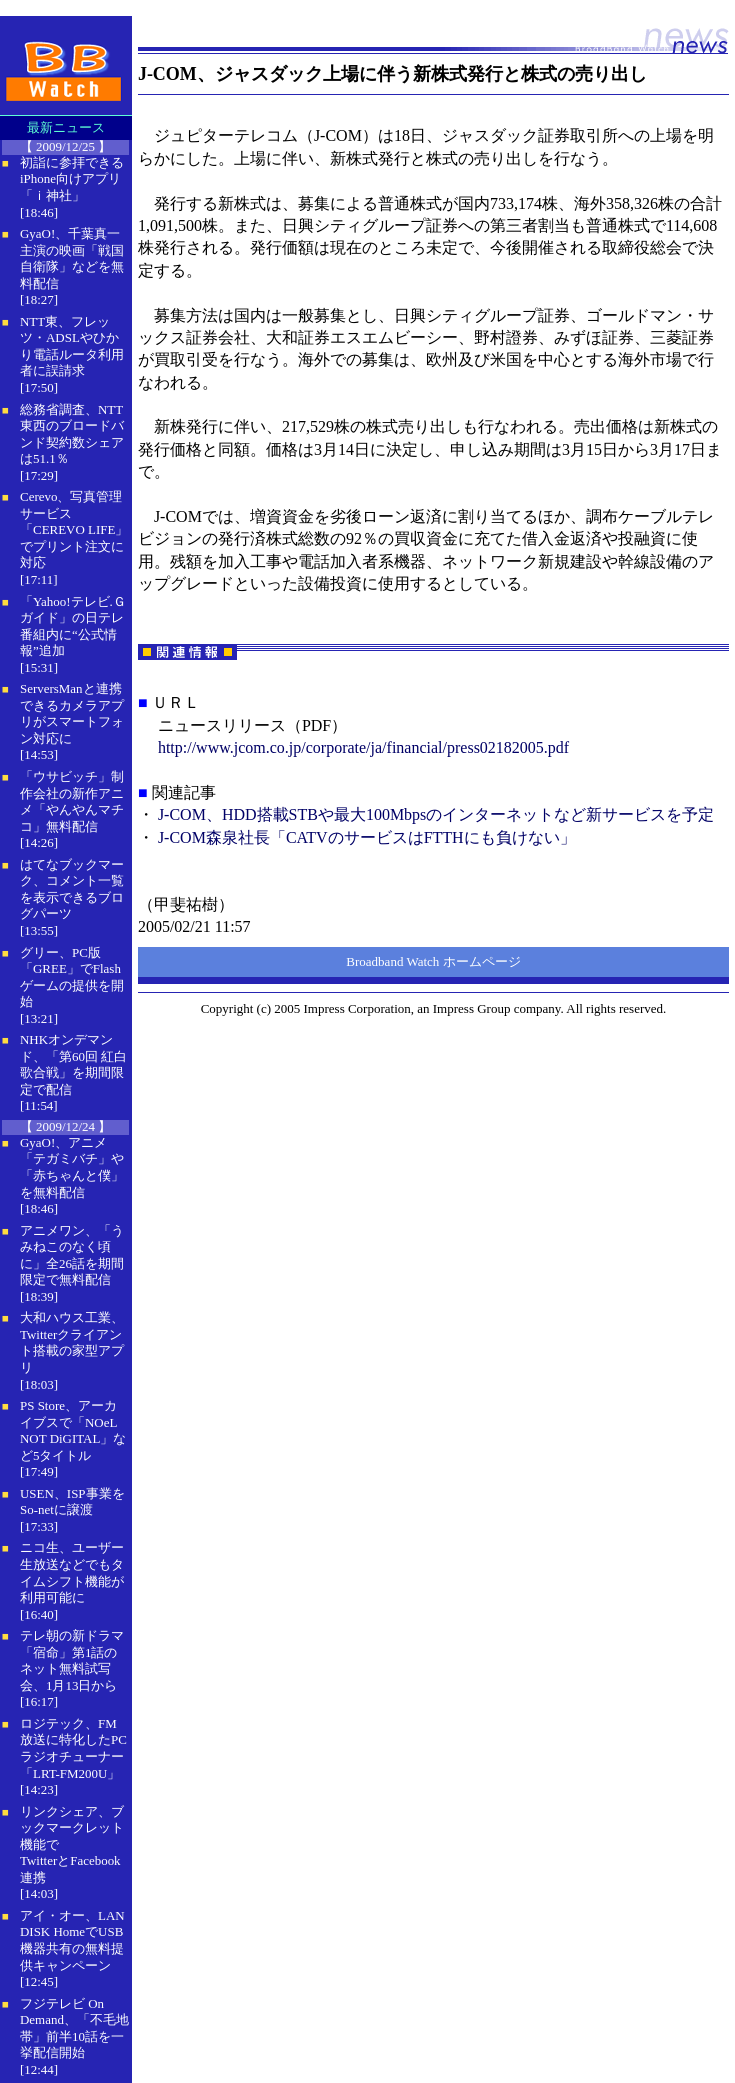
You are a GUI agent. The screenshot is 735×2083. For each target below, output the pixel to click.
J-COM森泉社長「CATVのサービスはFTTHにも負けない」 (367, 837)
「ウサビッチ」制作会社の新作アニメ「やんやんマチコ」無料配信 (72, 801)
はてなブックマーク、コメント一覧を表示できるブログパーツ (72, 889)
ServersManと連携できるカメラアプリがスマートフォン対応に (72, 713)
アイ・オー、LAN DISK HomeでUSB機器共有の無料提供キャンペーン (72, 1940)
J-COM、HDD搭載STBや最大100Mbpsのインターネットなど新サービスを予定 (436, 814)
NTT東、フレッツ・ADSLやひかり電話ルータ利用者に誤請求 (72, 346)
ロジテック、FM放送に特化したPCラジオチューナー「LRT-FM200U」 (73, 1748)
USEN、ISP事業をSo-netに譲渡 (72, 1502)
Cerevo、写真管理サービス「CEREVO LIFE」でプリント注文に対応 (74, 529)
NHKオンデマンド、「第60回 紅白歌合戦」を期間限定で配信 (73, 1064)
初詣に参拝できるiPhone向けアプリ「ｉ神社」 (72, 179)
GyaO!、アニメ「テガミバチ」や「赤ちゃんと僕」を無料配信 (72, 1167)
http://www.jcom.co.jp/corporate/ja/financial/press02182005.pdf (363, 747)
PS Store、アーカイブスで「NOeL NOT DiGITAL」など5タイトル (73, 1430)
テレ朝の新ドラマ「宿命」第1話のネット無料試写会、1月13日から (72, 1660)
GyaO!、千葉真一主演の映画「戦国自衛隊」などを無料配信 (72, 258)
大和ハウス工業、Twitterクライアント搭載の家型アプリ (72, 1342)
